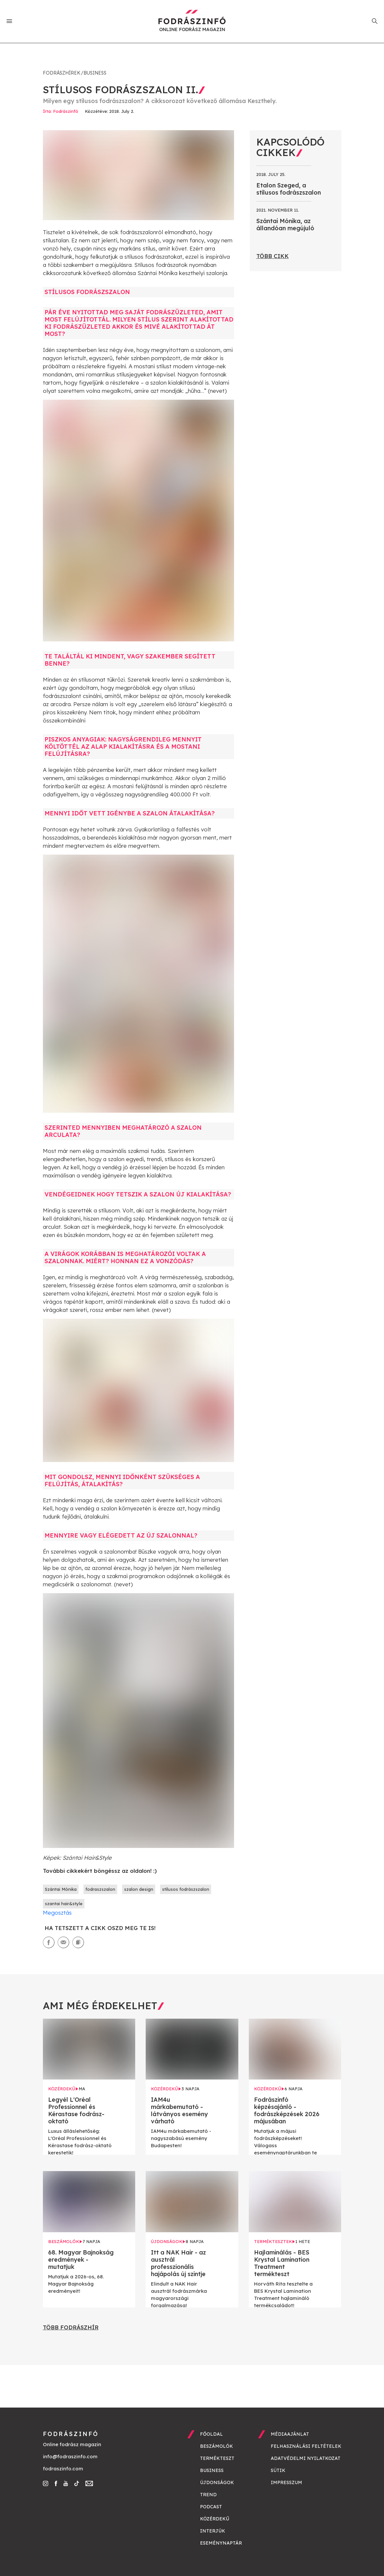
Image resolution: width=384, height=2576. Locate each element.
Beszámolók (216, 2446)
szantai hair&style (63, 1903)
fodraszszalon (100, 1889)
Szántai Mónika (61, 1889)
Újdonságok (217, 2482)
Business (94, 73)
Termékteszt (217, 2458)
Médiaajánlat (290, 2434)
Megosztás (57, 1912)
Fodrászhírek (61, 73)
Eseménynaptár (221, 2543)
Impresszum (286, 2482)
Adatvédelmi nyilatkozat (305, 2458)
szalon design (138, 1889)
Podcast (211, 2507)
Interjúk (212, 2531)
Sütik (278, 2470)
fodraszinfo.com (63, 2468)
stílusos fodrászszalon (185, 1889)
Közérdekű (214, 2519)
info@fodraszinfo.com (70, 2456)
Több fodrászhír (71, 2327)
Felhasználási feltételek (306, 2446)
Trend (208, 2495)
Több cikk (272, 255)
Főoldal (211, 2434)
